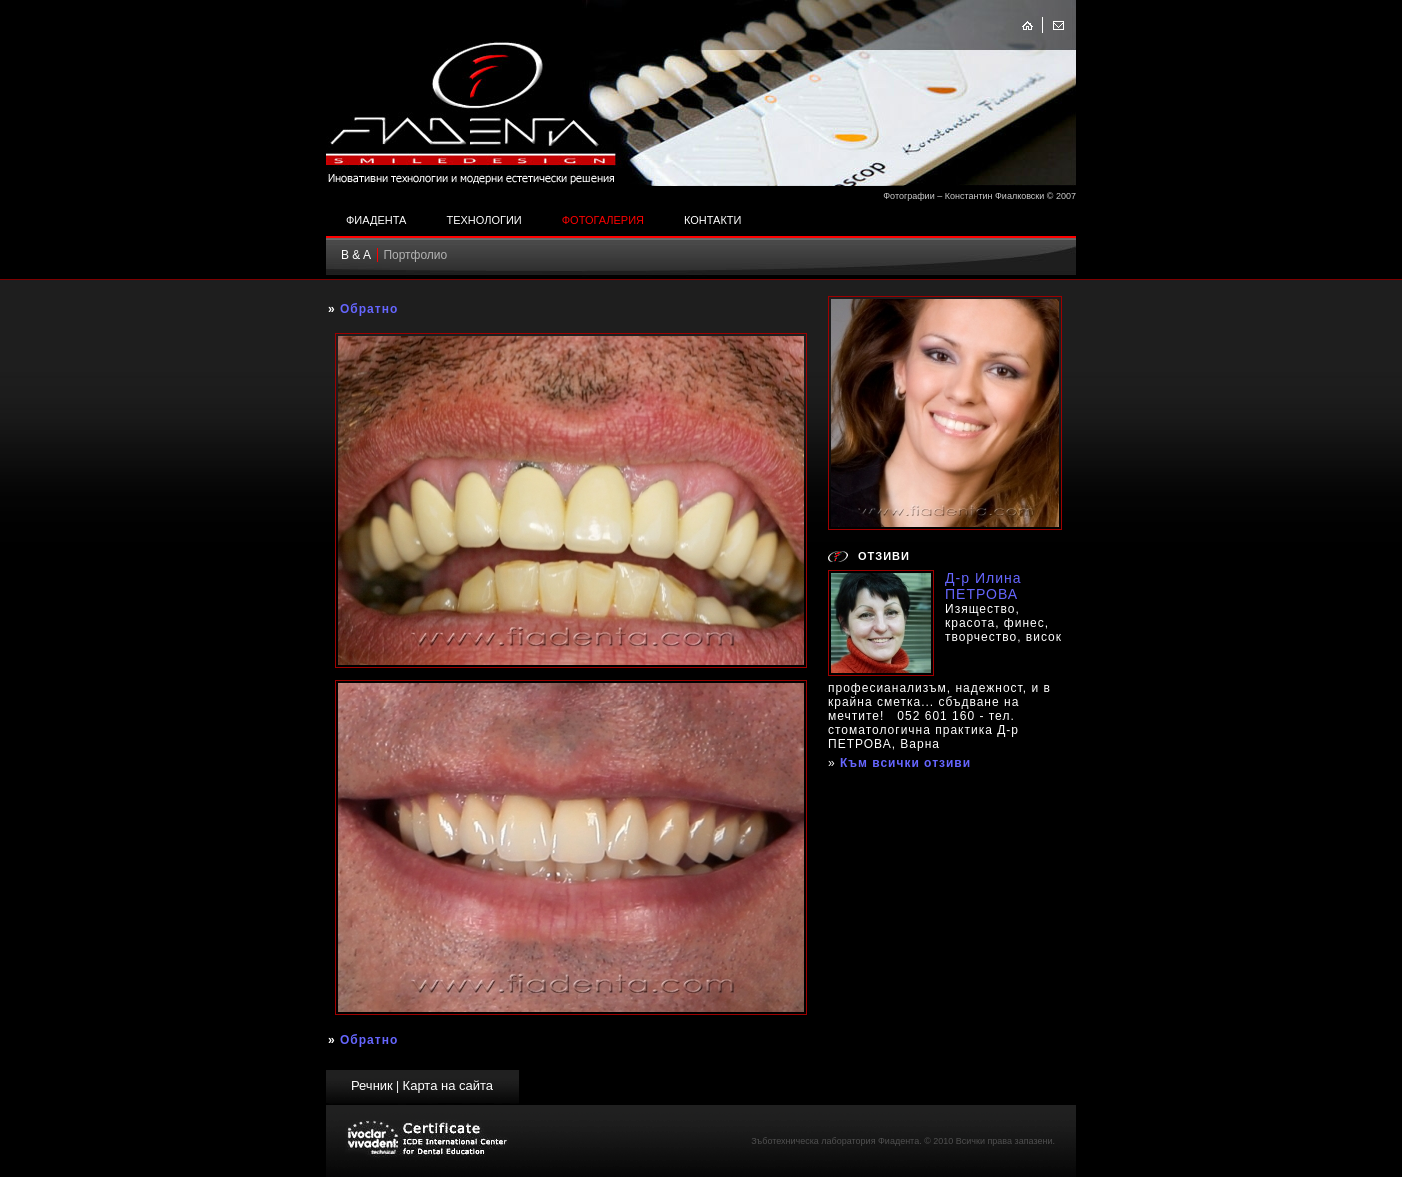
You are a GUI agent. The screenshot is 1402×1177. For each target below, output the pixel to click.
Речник (372, 1085)
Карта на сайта (448, 1085)
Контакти (713, 220)
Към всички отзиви (905, 763)
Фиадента (376, 220)
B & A (356, 255)
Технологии (483, 220)
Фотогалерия (603, 220)
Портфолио (415, 255)
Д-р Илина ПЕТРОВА (983, 586)
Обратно (369, 309)
